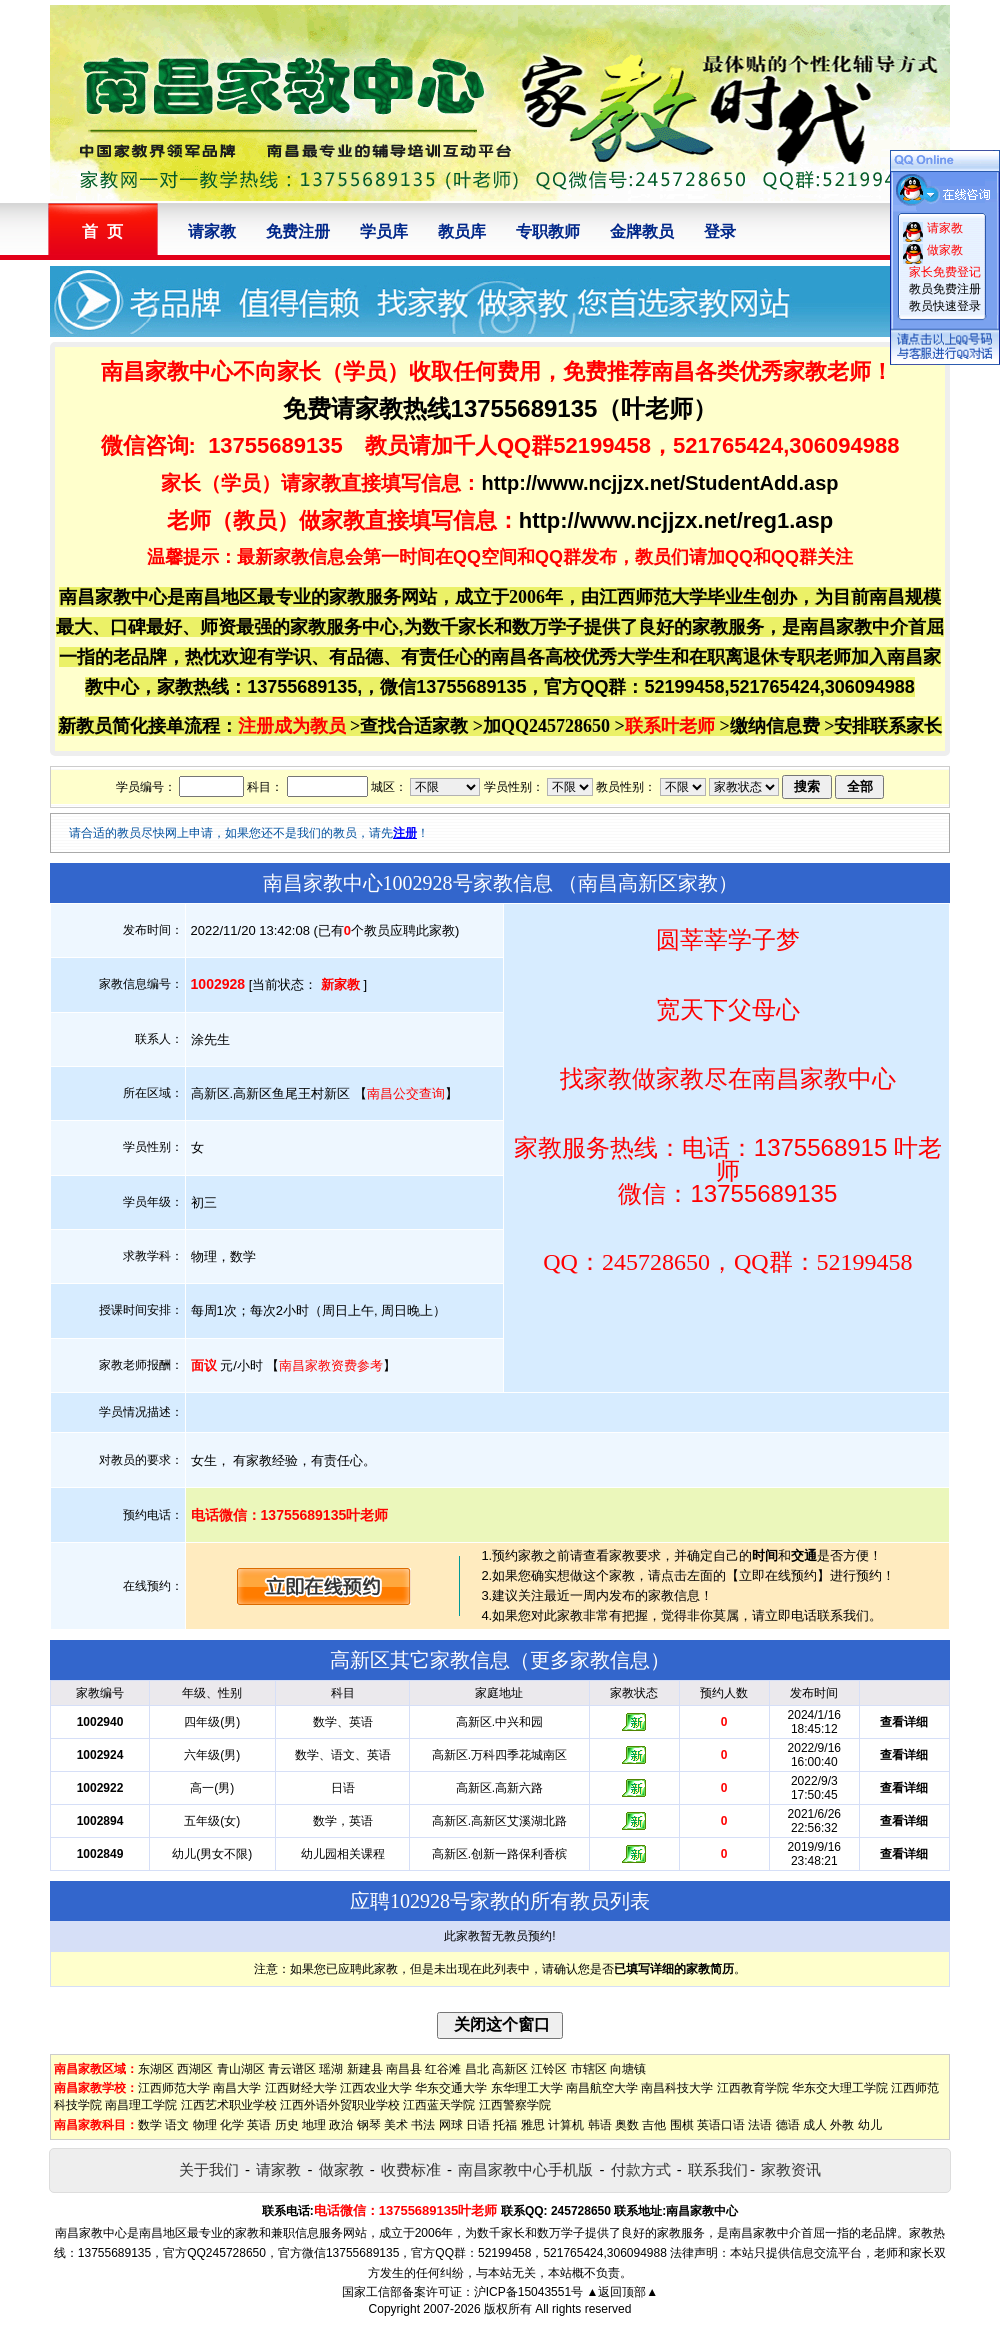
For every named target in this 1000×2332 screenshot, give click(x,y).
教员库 (462, 231)
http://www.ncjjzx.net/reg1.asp (676, 520)
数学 (150, 2125)
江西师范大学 (174, 2088)
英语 (259, 2125)
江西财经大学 (301, 2088)
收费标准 (411, 2169)
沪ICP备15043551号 (528, 2292)
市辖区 (589, 2069)
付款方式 (641, 2169)
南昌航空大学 (602, 2088)
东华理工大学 (527, 2088)
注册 (405, 833)
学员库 (384, 231)
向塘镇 (628, 2069)
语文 (177, 2125)
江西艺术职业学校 (229, 2105)
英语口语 (721, 2125)
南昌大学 (237, 2088)
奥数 (627, 2125)
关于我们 (209, 2169)
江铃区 (549, 2069)
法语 (760, 2125)
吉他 (654, 2125)
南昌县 (404, 2069)
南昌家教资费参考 (331, 1365)
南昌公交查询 (406, 1093)
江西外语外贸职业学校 (340, 2105)
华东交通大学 (451, 2088)
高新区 (510, 2069)
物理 (205, 2125)
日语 (478, 2125)
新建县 (365, 2069)
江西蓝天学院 (439, 2105)
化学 (232, 2125)
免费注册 (298, 231)
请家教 (212, 231)
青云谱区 (292, 2069)
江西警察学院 (515, 2105)
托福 (505, 2125)
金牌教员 (642, 231)
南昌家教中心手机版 (525, 2169)
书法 (423, 2125)
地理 (314, 2125)
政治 (341, 2125)
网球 (451, 2125)
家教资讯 (791, 2169)
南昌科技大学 (677, 2088)
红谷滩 (443, 2069)
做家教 (341, 2169)
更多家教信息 (590, 1660)
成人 (815, 2125)
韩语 (600, 2125)
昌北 (477, 2069)
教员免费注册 (945, 289)
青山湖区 (241, 2069)
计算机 (566, 2125)
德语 (788, 2125)
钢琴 (369, 2125)
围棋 (682, 2125)
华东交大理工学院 (840, 2088)
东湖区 (156, 2069)
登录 (720, 231)
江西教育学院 (753, 2088)
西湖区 (195, 2069)
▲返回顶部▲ (622, 2292)
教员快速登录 (945, 306)
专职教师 (548, 231)
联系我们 (718, 2169)
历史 (287, 2125)
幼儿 (870, 2125)
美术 (396, 2125)
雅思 (533, 2125)
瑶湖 (331, 2069)
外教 (842, 2125)
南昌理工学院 (141, 2105)
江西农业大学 (376, 2088)
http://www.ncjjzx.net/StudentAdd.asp (659, 483)
